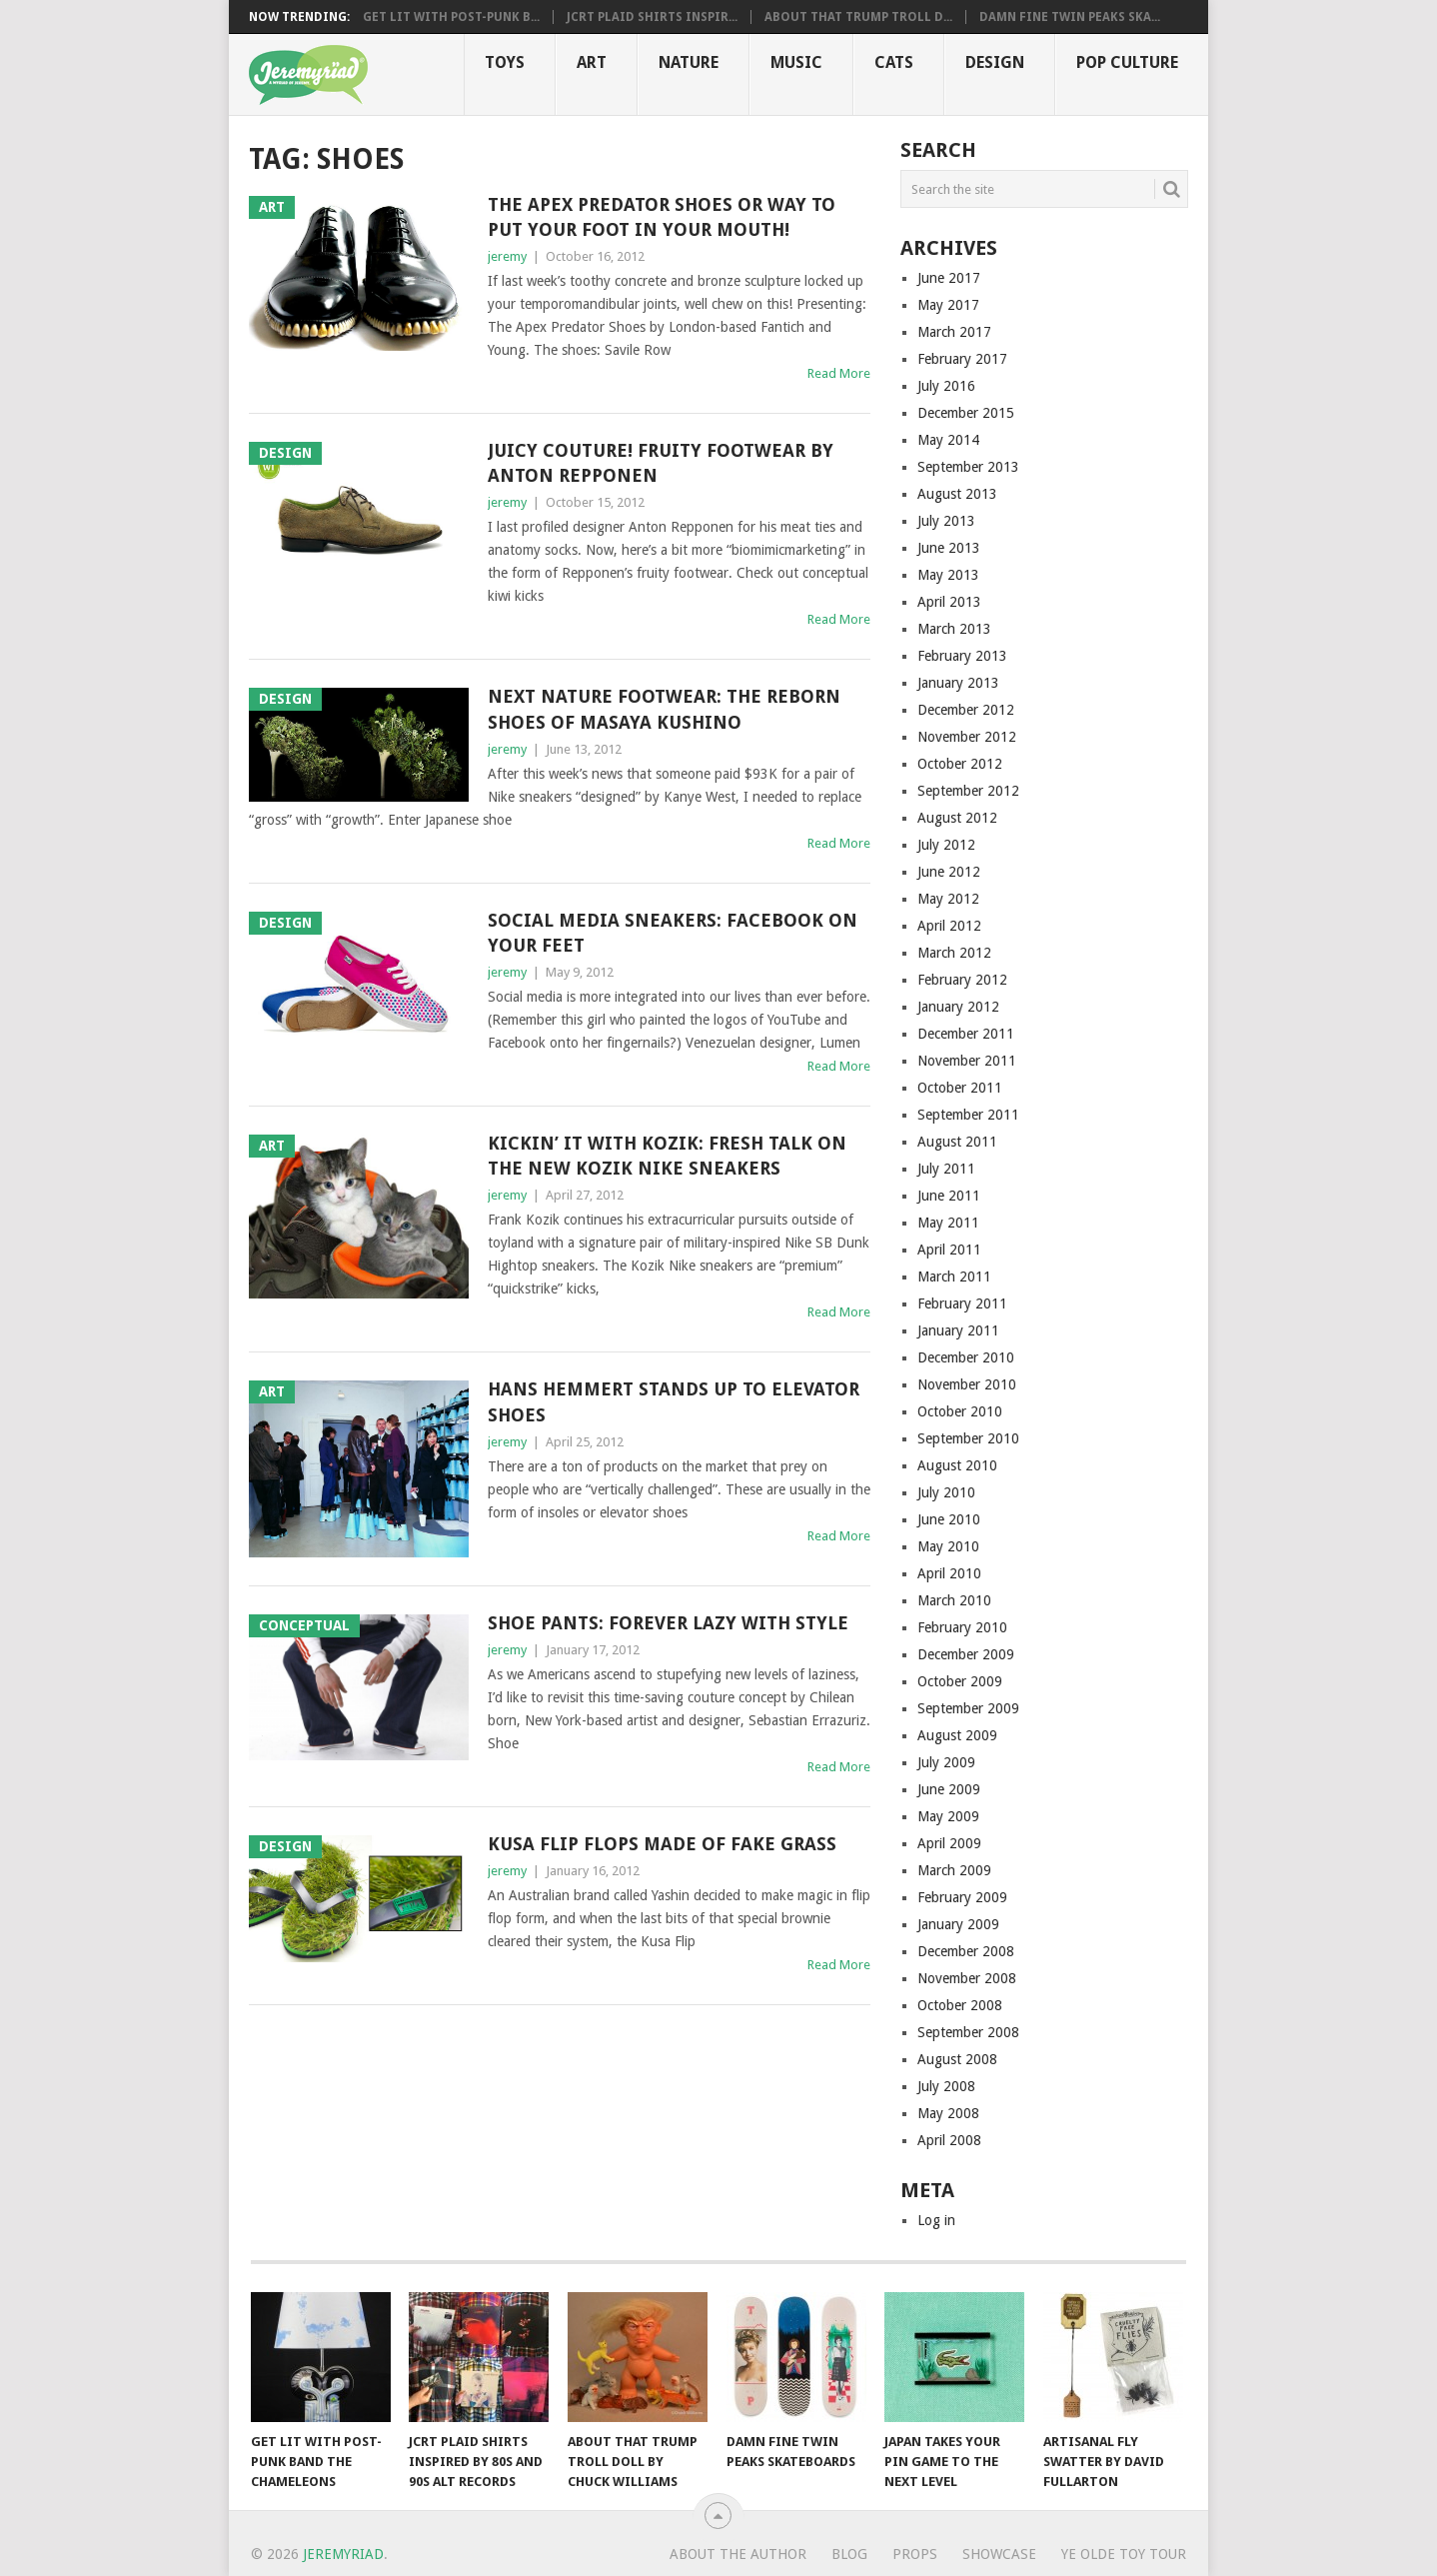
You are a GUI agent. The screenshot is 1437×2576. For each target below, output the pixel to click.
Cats (893, 62)
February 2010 (962, 1627)
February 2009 (962, 1897)
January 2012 (958, 1007)
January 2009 (958, 1924)
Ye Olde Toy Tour (1123, 2554)
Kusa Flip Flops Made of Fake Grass (662, 1843)
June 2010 (948, 1519)
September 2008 (968, 2032)
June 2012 (948, 872)
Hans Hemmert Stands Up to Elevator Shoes (673, 1401)
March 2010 (954, 1600)
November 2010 (966, 1384)
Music (796, 62)
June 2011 (948, 1196)
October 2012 (959, 764)
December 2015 (965, 413)
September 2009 (968, 1708)
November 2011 (966, 1061)
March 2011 (954, 1277)
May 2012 (948, 899)
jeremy (507, 256)
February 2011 (962, 1303)
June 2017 (948, 278)
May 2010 (948, 1546)
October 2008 (959, 2005)
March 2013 (954, 629)
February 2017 (962, 359)
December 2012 (965, 710)
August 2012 (957, 818)
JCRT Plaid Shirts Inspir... (652, 17)
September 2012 (968, 791)
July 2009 (946, 1762)
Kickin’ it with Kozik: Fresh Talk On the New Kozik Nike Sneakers (667, 1156)
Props (914, 2554)
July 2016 (946, 386)
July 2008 (946, 2086)
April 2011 (949, 1250)
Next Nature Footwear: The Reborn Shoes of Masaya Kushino (664, 709)
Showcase (999, 2554)
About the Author (738, 2554)
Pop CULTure (1127, 62)
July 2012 (946, 845)
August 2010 (957, 1465)
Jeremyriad (343, 2554)
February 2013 (962, 656)
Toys (505, 62)
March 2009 (954, 1870)
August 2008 (957, 2059)
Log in (936, 2220)
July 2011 (946, 1169)
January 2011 (958, 1330)
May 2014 (948, 440)
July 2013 (946, 521)
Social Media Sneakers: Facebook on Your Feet (672, 933)
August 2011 (957, 1142)
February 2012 (962, 980)
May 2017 (948, 305)
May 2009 (948, 1816)
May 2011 (948, 1223)
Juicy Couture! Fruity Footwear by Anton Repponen (660, 463)
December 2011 (965, 1034)
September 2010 (968, 1438)
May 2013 (948, 575)
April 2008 (949, 2140)
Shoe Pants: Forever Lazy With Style (668, 1622)
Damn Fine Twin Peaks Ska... (1069, 17)
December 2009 (965, 1654)
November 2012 (966, 737)
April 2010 (949, 1573)
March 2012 (954, 953)
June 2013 (948, 548)
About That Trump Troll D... (858, 17)
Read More (838, 373)
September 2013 (968, 467)
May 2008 (948, 2113)
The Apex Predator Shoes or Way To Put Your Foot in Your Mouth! (661, 217)
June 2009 (948, 1789)
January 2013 (958, 683)
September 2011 (968, 1115)
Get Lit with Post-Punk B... (451, 17)
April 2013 (949, 602)
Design (994, 62)
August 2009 (957, 1735)
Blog (849, 2554)
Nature (688, 62)
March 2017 (954, 332)
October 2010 (959, 1411)
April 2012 (949, 926)
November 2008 (966, 1978)
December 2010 (965, 1357)
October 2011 (959, 1088)
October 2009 (959, 1681)
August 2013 (957, 494)
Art (592, 62)
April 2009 (949, 1843)
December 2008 (965, 1951)
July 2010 (946, 1492)
